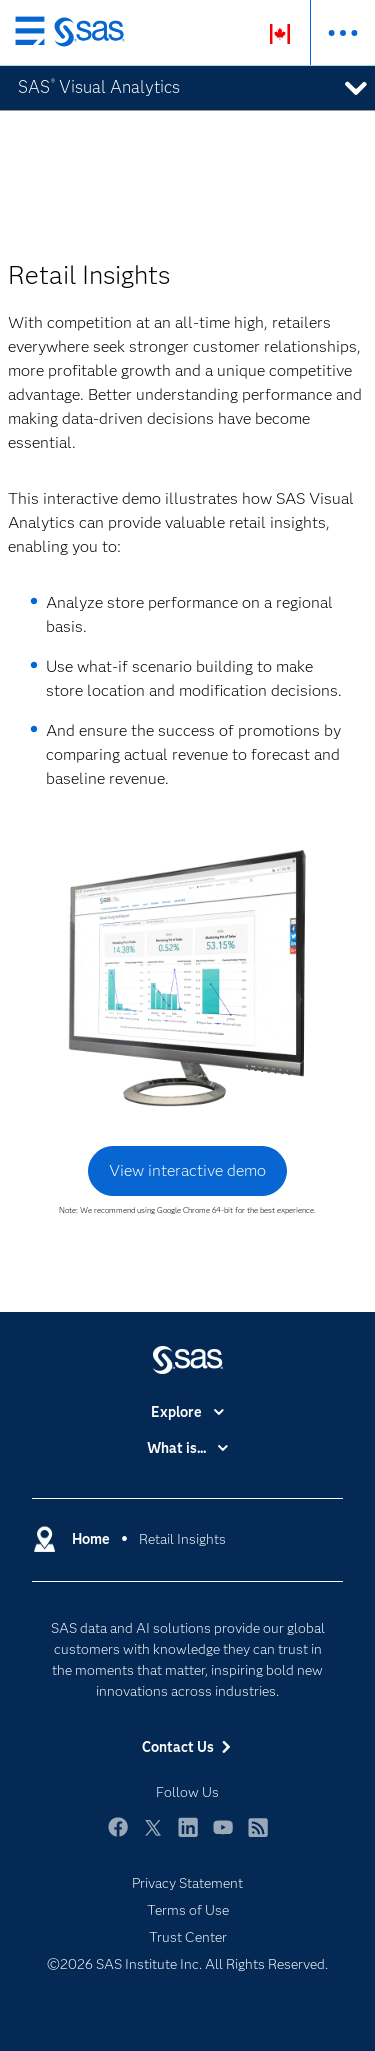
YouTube (223, 1836)
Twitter (153, 1836)
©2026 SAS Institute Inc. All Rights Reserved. (187, 1964)
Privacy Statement (187, 1883)
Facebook (118, 1836)
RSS (258, 1836)
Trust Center (188, 1937)
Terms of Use (188, 1910)
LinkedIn (188, 1836)
